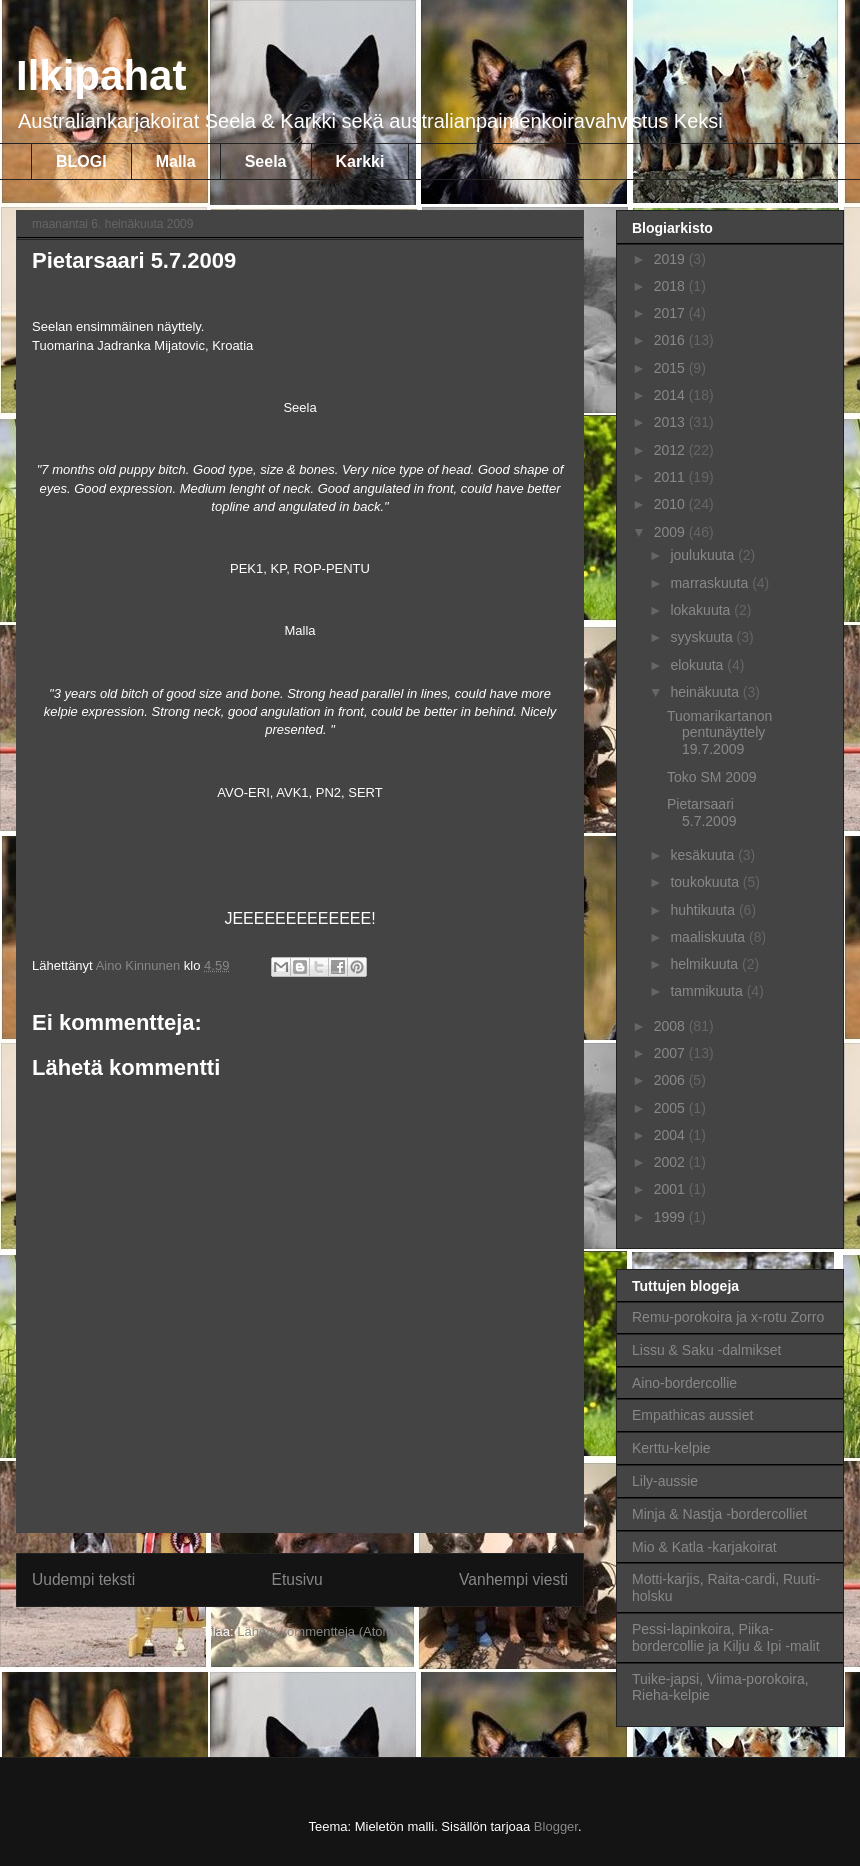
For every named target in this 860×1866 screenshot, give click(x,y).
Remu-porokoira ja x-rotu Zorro (728, 1317)
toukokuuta (706, 882)
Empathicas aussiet (692, 1415)
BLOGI (81, 161)
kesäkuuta (704, 855)
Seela (266, 161)
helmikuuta (706, 964)
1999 (671, 1217)
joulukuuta (704, 555)
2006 (671, 1080)
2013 (671, 422)
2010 (671, 504)
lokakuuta (702, 610)
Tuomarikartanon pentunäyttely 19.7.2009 (719, 733)
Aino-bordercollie (684, 1383)
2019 (671, 259)
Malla (176, 161)
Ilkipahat (101, 75)
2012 (671, 450)
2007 (671, 1053)
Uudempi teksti (83, 1579)
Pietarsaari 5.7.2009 (702, 812)
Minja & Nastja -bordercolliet (719, 1514)
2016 (671, 340)
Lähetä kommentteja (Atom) (317, 1631)
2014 (671, 395)
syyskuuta (703, 637)
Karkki (360, 161)
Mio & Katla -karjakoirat (704, 1547)
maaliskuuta (709, 937)
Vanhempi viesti (513, 1579)
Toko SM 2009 (712, 777)
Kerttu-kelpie (671, 1448)
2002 (671, 1162)
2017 (671, 313)
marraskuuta (711, 583)
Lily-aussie (665, 1481)
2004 (671, 1135)
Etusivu (297, 1579)
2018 (671, 286)
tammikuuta (708, 991)
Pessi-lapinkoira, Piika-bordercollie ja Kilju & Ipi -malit (726, 1637)
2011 (671, 477)
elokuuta (698, 665)
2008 (671, 1026)
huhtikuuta (704, 910)
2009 (671, 532)
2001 (671, 1189)
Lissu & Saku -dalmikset (706, 1350)
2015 (671, 368)
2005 (671, 1108)
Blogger (556, 1826)
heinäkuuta (706, 692)
